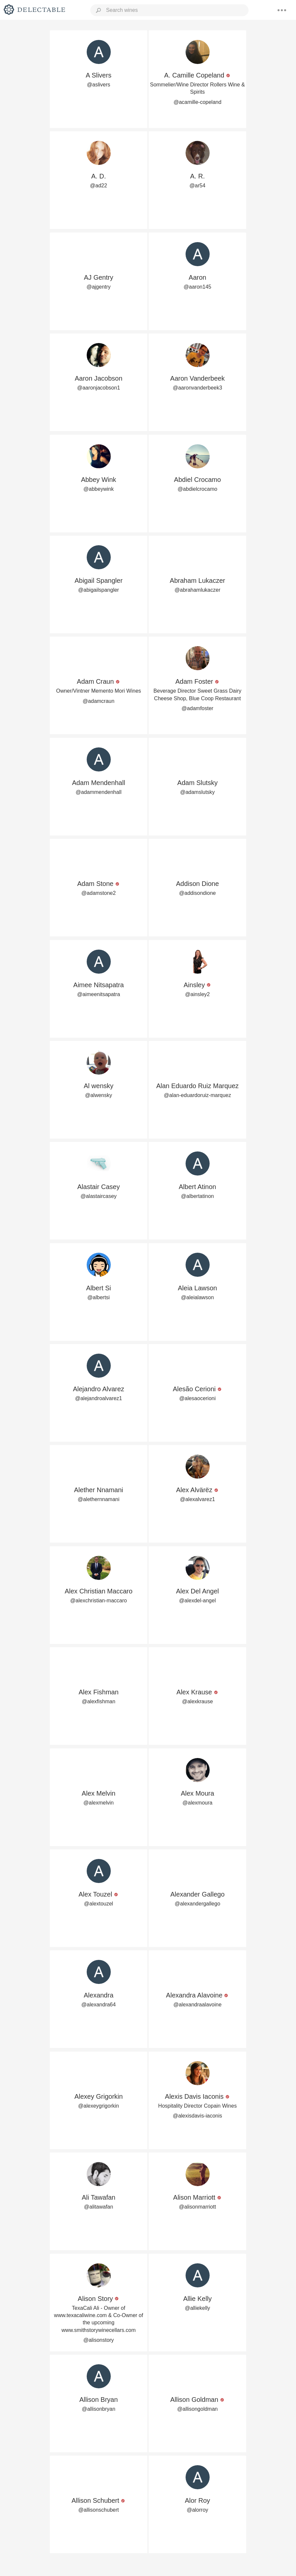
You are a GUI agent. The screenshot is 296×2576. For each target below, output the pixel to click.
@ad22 (98, 185)
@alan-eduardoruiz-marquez (197, 1095)
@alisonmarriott (197, 2207)
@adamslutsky (197, 792)
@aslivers (98, 84)
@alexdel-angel (197, 1600)
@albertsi (98, 1297)
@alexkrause (197, 1701)
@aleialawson (197, 1297)
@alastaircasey (98, 1196)
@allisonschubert (98, 2510)
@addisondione (197, 893)
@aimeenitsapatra (98, 994)
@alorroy (197, 2510)
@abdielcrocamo (197, 489)
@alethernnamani (99, 1499)
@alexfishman (98, 1701)
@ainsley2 (197, 994)
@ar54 (197, 185)
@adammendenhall (99, 792)
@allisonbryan (98, 2409)
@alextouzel (98, 1903)
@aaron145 (197, 287)
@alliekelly (197, 2308)
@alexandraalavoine (197, 2004)
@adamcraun (98, 701)
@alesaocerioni (197, 1398)
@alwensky (98, 1095)
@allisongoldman (197, 2409)
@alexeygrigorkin (98, 2106)
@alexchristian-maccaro (98, 1600)
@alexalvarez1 (197, 1499)
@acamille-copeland (197, 102)
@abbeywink (98, 489)
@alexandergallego (197, 1903)
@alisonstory (98, 2340)
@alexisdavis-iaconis (197, 2116)
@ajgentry (98, 287)
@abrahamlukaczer (198, 590)
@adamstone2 (98, 893)
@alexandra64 (98, 2004)
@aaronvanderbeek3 (197, 388)
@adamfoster (197, 708)
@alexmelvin (98, 1803)
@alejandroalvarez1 (98, 1398)
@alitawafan (98, 2207)
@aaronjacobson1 (98, 388)
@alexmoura (198, 1803)
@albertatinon (197, 1196)
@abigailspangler (98, 590)
